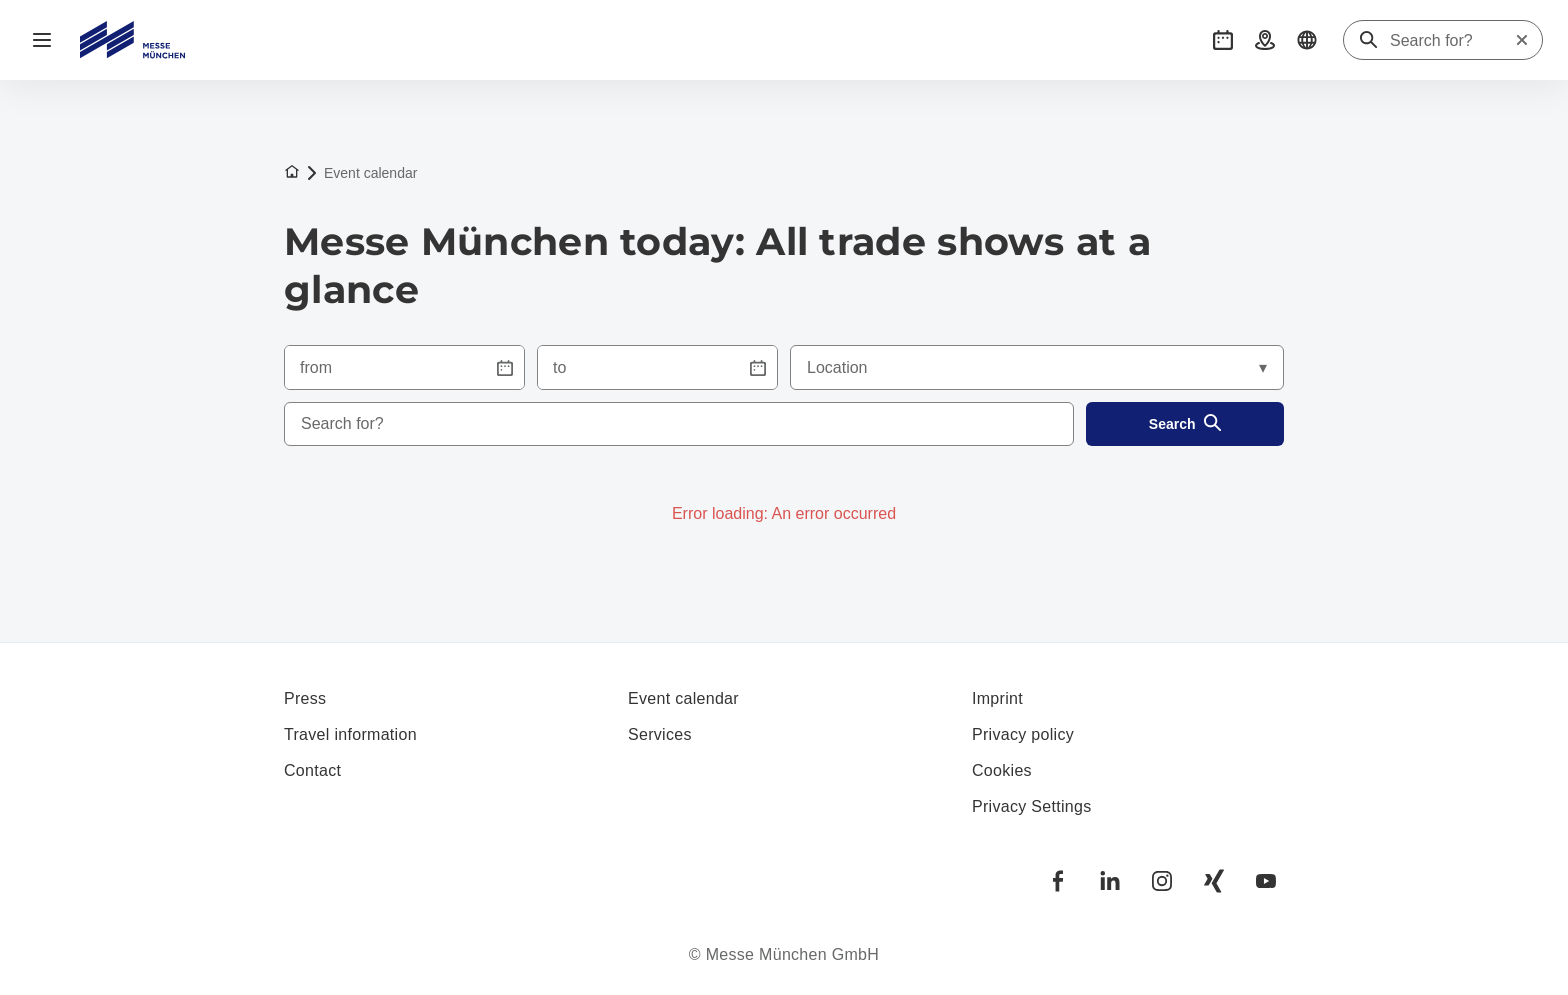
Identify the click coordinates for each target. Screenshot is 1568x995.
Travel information (350, 734)
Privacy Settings (1032, 806)
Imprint (997, 698)
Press (305, 698)
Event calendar (683, 698)
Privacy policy (1023, 734)
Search (1185, 424)
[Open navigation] (42, 40)
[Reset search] (1522, 40)
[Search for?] (1452, 41)
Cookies (1002, 770)
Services (660, 734)
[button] (1223, 40)
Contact (312, 770)
